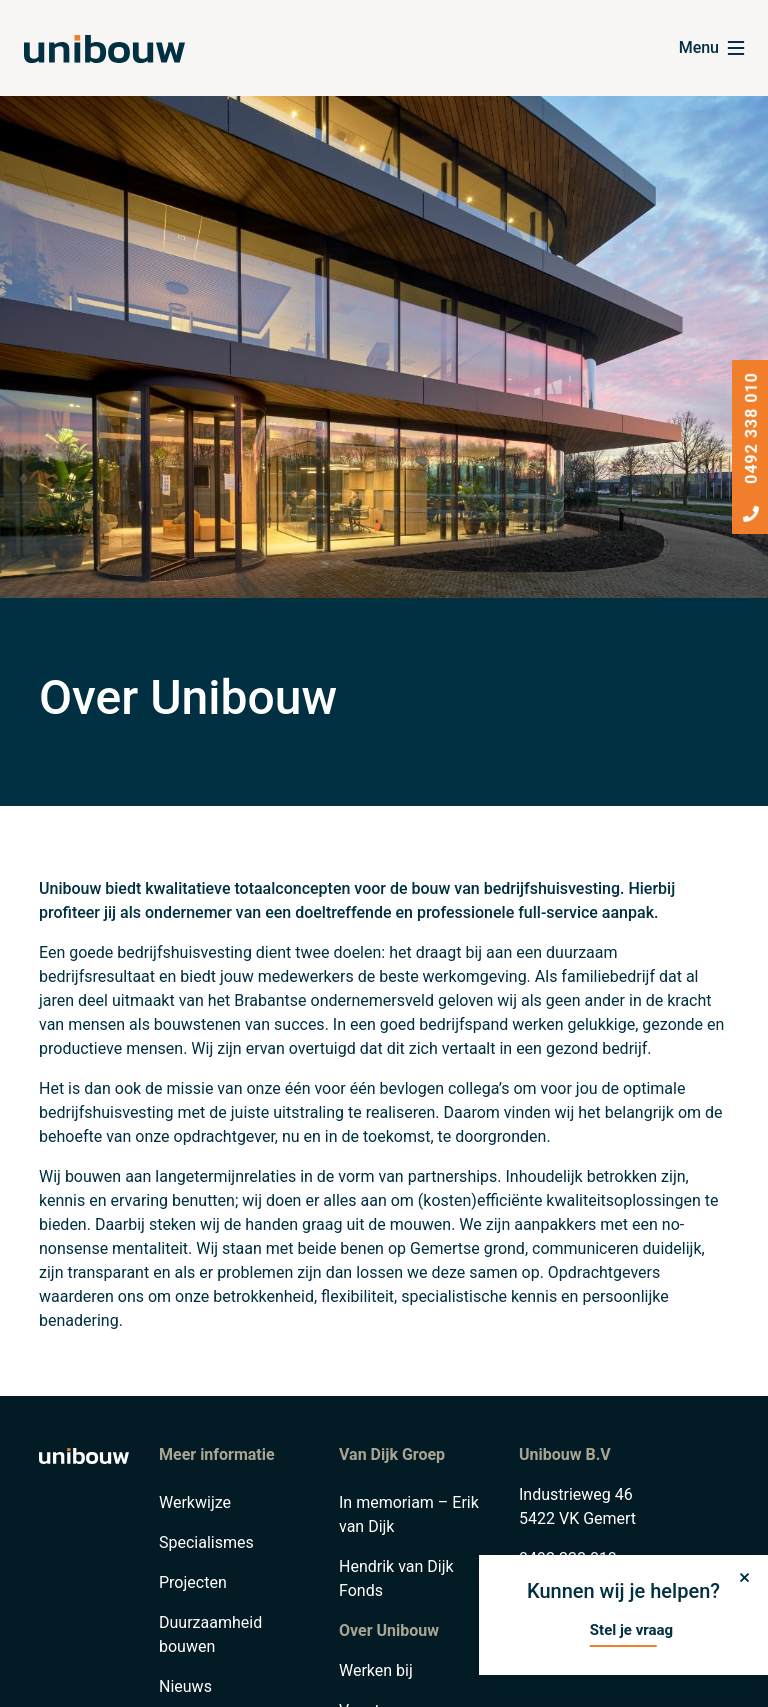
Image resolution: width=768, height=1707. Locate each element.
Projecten (193, 1582)
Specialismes (206, 1542)
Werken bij (376, 1670)
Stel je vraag (631, 1630)
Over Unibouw (389, 1630)
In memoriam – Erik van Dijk (409, 1514)
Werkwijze (195, 1502)
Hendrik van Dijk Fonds (396, 1578)
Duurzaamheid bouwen (210, 1634)
